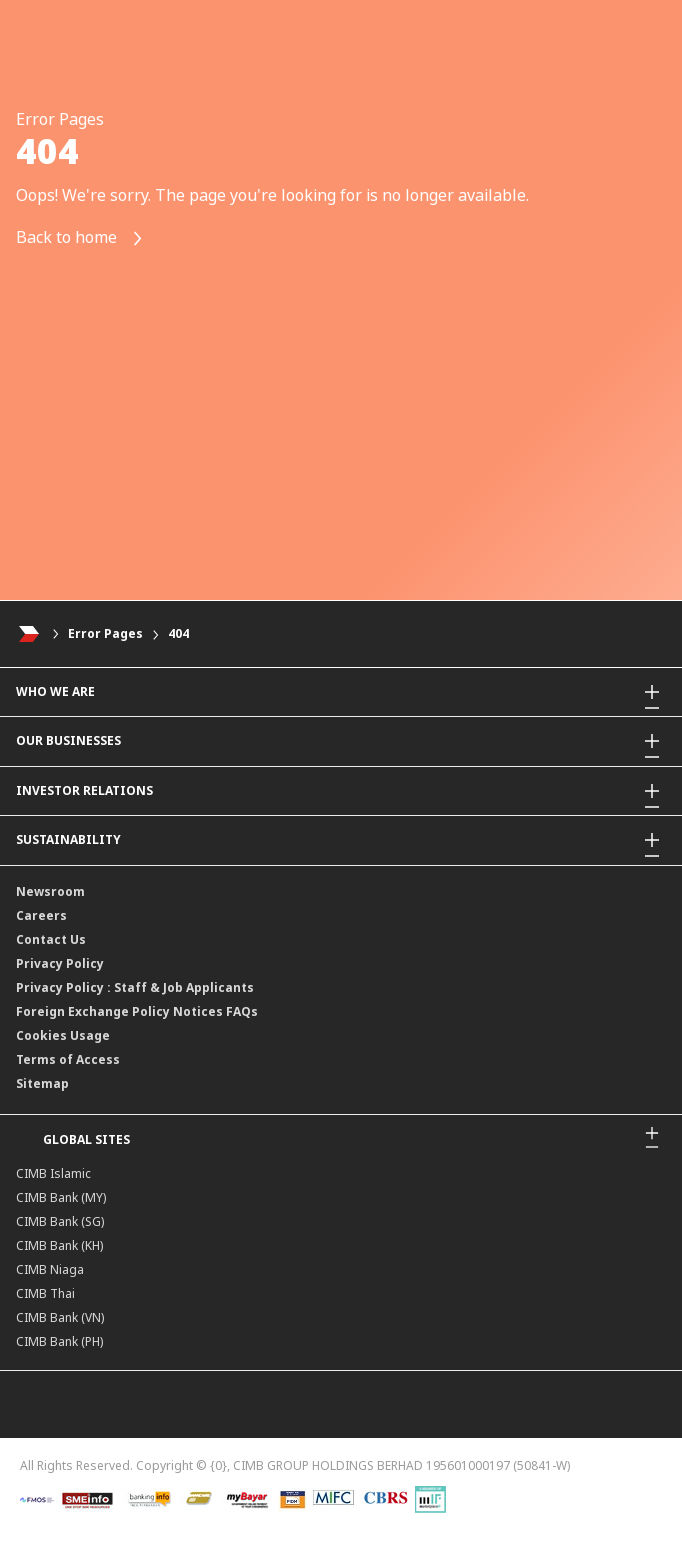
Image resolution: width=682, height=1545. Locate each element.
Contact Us (51, 939)
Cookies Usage (63, 1035)
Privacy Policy (60, 963)
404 (178, 633)
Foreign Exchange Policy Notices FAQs (137, 1011)
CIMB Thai (45, 1293)
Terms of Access (68, 1059)
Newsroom (50, 891)
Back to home (80, 238)
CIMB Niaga (50, 1269)
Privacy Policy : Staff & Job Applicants (135, 987)
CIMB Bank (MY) (61, 1197)
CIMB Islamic (53, 1173)
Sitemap (42, 1083)
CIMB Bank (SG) (60, 1221)
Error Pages (105, 633)
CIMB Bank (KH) (59, 1245)
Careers (41, 915)
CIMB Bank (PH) (59, 1341)
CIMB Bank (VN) (60, 1317)
